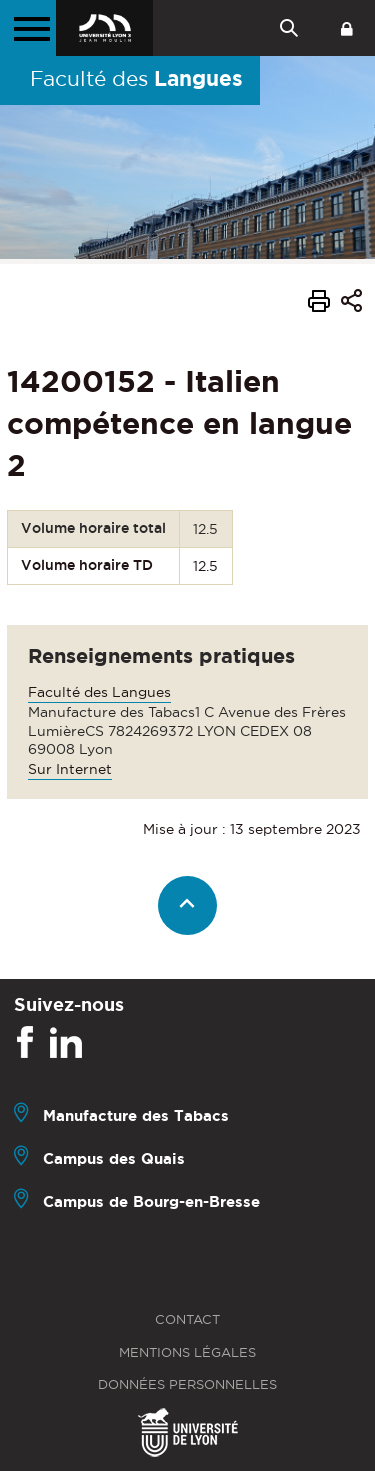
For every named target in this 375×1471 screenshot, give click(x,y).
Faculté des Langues (99, 692)
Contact (187, 1319)
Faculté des (136, 78)
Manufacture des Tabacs (136, 1115)
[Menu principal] (28, 28)
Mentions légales (187, 1352)
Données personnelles (187, 1384)
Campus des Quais (114, 1158)
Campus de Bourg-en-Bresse (151, 1201)
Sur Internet (70, 769)
